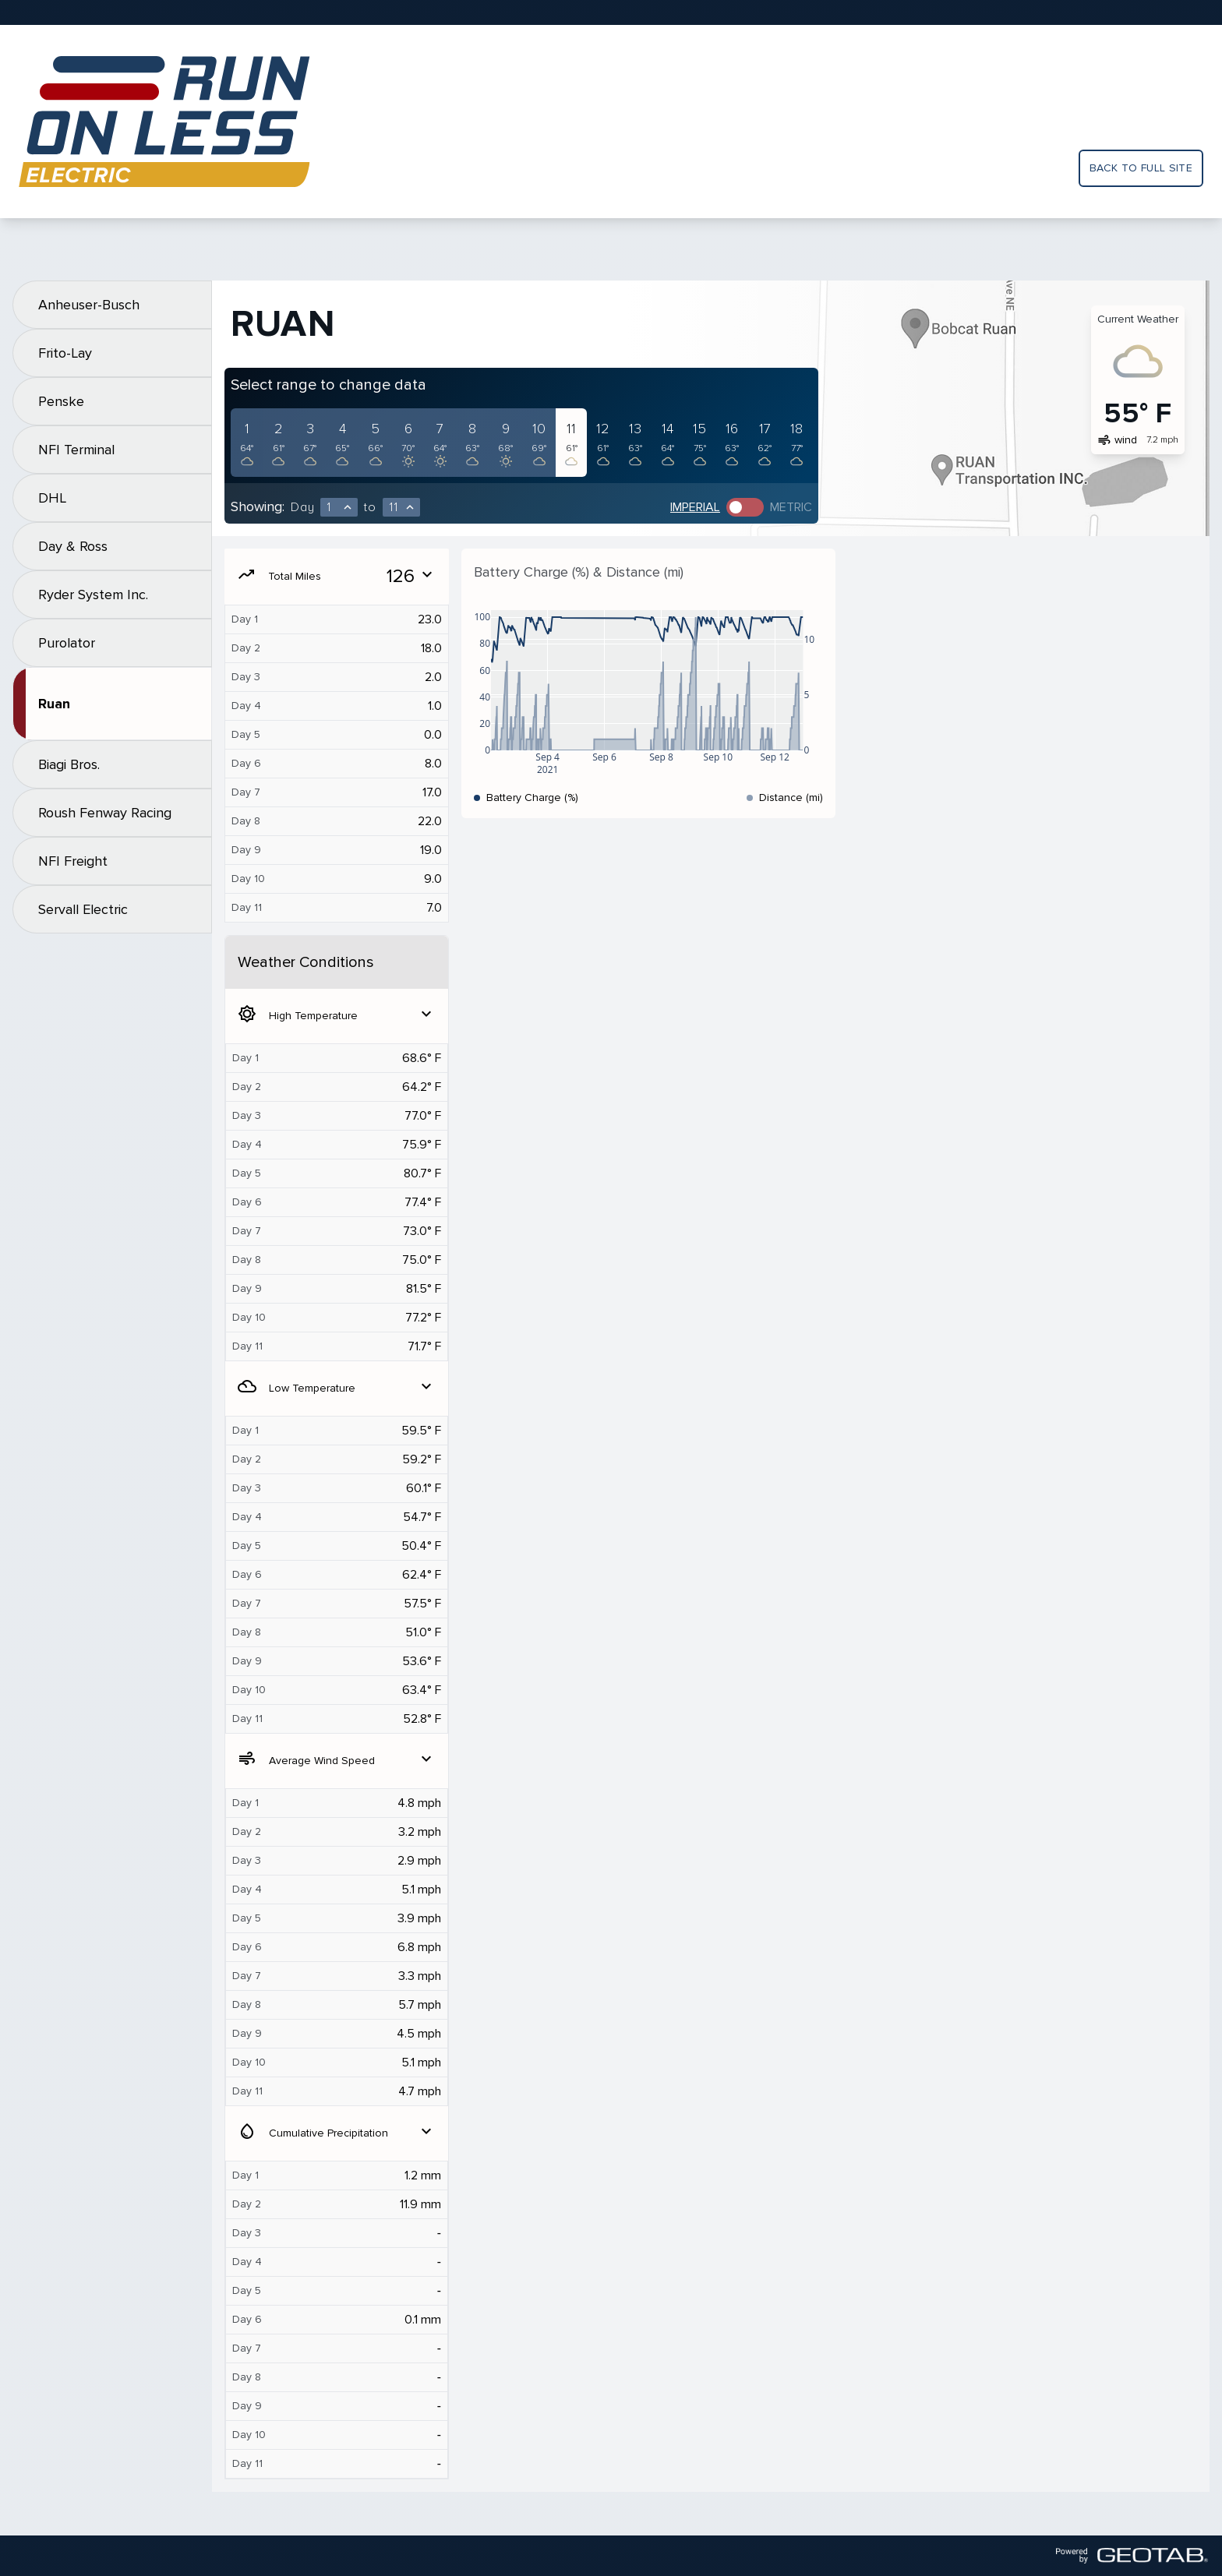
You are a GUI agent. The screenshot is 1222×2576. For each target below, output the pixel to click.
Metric (791, 507)
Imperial (695, 507)
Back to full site (1141, 168)
